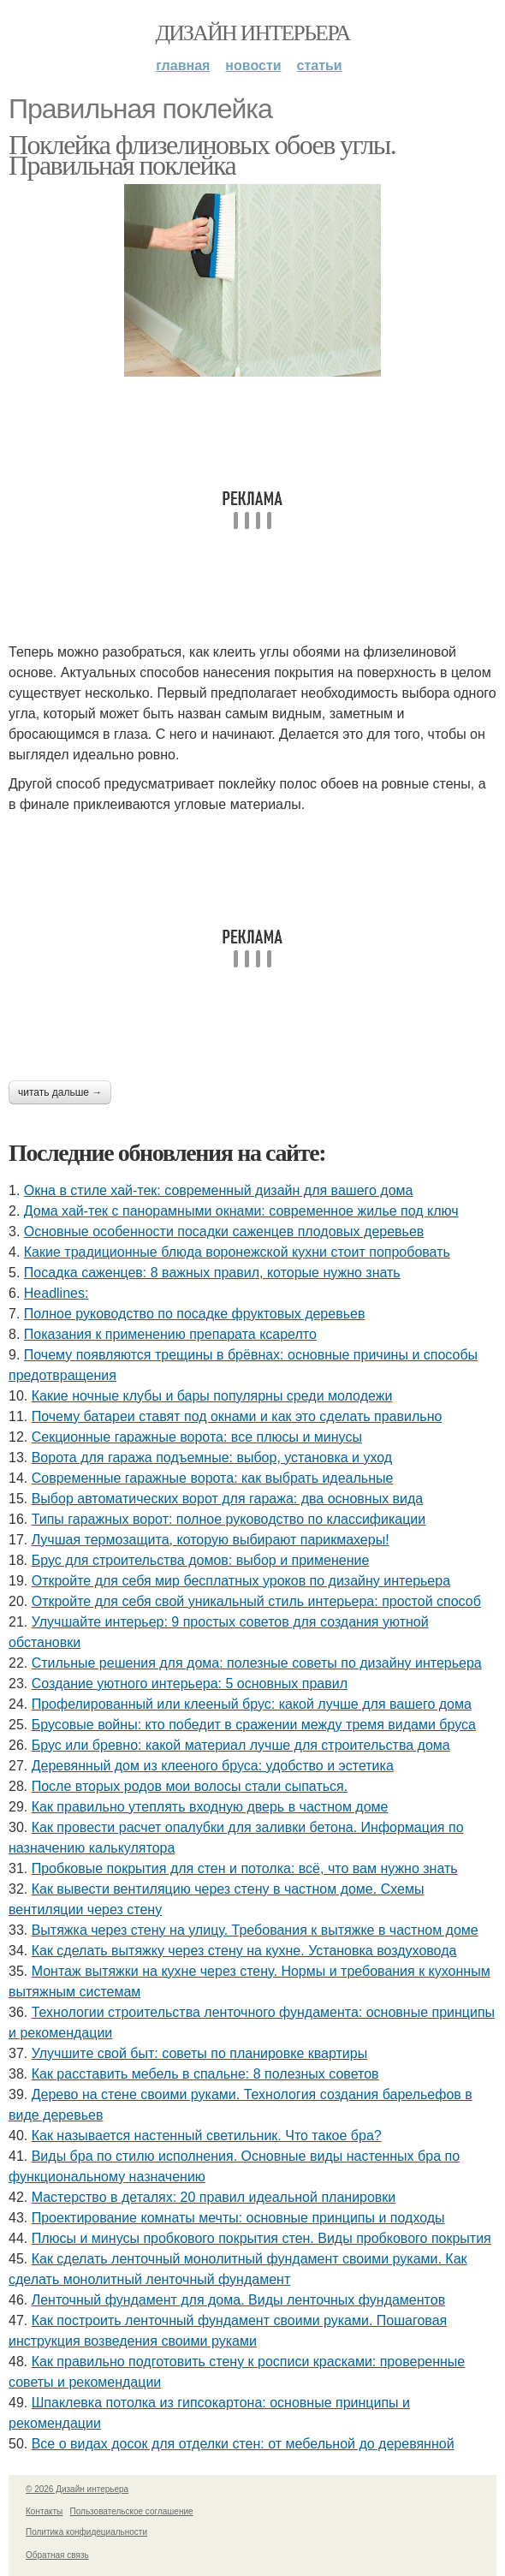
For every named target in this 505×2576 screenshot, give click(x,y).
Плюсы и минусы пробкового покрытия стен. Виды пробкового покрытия (261, 2238)
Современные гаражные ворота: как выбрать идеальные (213, 1478)
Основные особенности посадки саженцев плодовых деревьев (224, 1231)
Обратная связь (57, 2555)
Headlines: (56, 1293)
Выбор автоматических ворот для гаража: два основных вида (228, 1498)
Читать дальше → (60, 1092)
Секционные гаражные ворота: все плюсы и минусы (197, 1437)
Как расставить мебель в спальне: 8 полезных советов (205, 2074)
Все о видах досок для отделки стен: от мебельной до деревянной (243, 2443)
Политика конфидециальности (86, 2532)
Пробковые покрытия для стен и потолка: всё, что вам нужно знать (245, 1868)
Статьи (319, 65)
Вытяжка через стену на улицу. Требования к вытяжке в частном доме (255, 1930)
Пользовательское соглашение (131, 2511)
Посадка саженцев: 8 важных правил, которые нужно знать (212, 1272)
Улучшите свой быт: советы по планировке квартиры (199, 2053)
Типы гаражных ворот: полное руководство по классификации (229, 1519)
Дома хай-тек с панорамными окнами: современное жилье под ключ (241, 1211)
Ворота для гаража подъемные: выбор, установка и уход (212, 1457)
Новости (253, 65)
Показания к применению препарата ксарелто (170, 1334)
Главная (183, 65)
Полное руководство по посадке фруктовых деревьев (194, 1313)
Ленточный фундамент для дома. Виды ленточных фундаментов (238, 2300)
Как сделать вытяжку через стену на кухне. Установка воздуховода (244, 1950)
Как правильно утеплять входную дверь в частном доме (210, 1807)
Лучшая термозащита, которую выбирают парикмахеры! (210, 1539)
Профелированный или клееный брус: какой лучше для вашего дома (252, 1704)
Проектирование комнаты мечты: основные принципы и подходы (238, 2217)
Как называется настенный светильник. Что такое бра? (207, 2135)
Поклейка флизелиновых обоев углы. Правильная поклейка (202, 155)
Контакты (44, 2511)
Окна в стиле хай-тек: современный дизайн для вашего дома (218, 1190)
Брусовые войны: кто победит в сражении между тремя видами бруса (254, 1724)
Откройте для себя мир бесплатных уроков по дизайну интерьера (241, 1581)
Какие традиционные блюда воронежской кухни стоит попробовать (237, 1252)
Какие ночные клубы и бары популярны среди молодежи (212, 1396)
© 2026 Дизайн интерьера (77, 2489)
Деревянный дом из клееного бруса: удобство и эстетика (213, 1765)
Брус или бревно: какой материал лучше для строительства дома (241, 1745)
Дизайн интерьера (252, 33)
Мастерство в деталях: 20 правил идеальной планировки (214, 2197)
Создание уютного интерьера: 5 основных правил (190, 1683)
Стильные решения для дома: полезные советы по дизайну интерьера (257, 1663)
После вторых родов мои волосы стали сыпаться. (190, 1786)
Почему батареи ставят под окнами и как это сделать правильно (237, 1416)
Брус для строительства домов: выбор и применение (201, 1560)
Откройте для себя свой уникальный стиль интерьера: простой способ (256, 1601)
